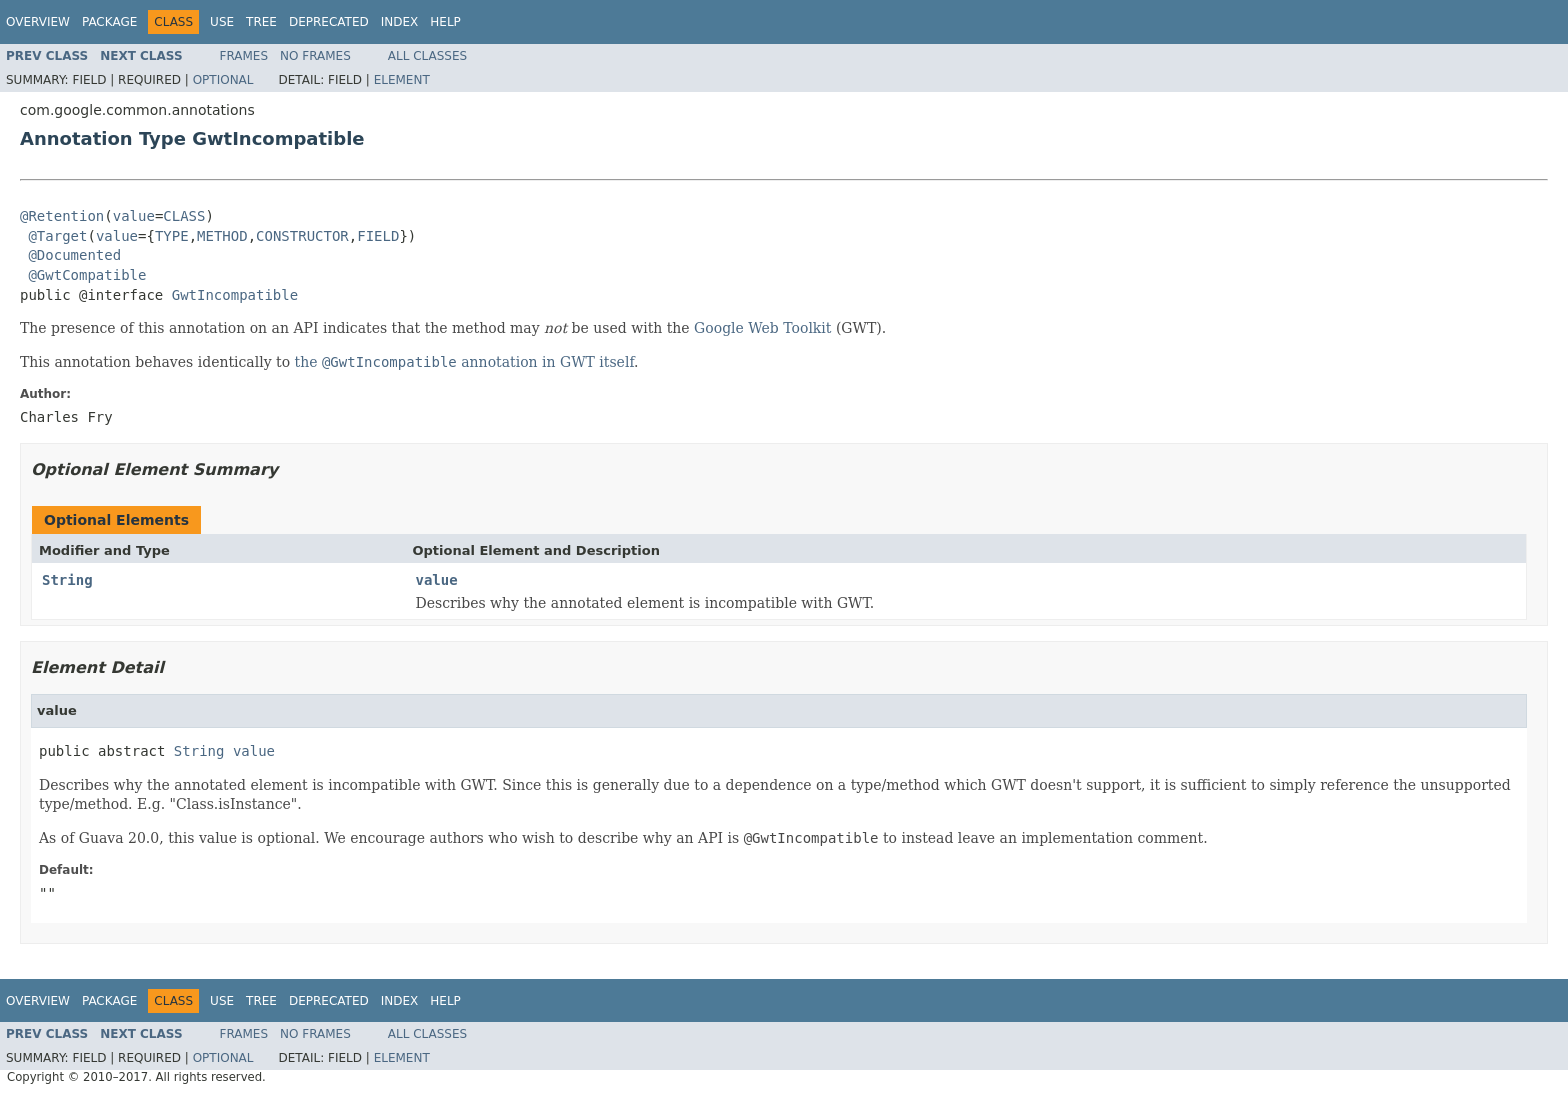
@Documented (74, 255)
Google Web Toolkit (762, 328)
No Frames (315, 56)
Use (222, 22)
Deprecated (329, 22)
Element (402, 80)
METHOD (222, 236)
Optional (223, 80)
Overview (38, 22)
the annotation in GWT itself (465, 362)
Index (400, 22)
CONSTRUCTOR (302, 236)
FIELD (378, 236)
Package (109, 22)
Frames (244, 56)
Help (445, 22)
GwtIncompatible (235, 295)
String (67, 580)
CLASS (184, 216)
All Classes (427, 56)
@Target (57, 236)
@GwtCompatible (87, 275)
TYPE (172, 236)
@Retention (62, 216)
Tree (261, 22)
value (134, 216)
